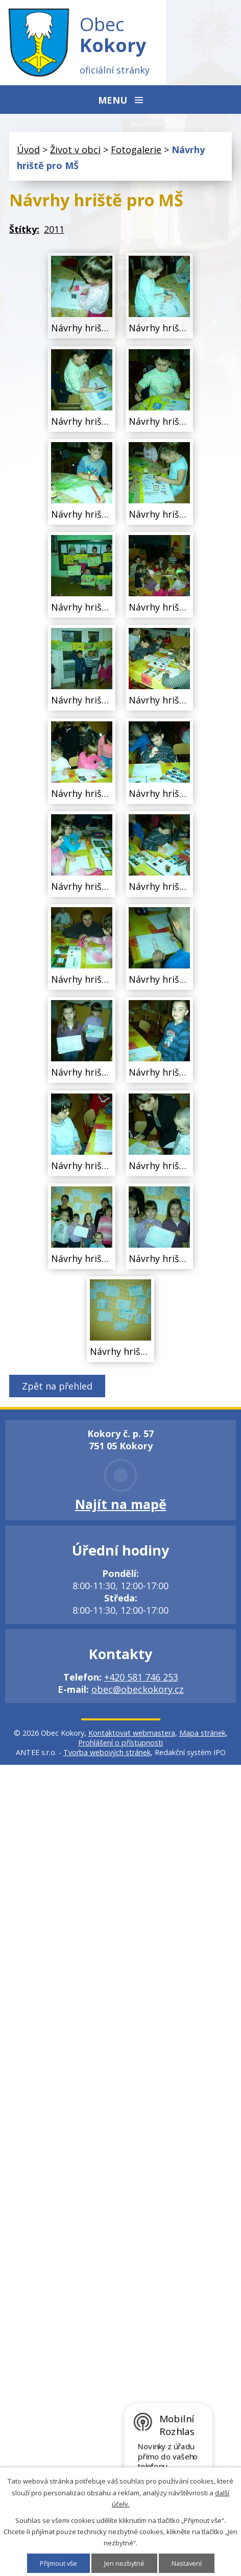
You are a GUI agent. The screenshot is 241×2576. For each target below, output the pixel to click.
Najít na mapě (120, 1504)
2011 (54, 229)
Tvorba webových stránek (107, 1752)
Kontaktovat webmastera (131, 1733)
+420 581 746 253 (141, 1677)
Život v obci (75, 149)
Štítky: (24, 229)
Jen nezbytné (123, 2563)
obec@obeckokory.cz (137, 1689)
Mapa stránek (202, 1733)
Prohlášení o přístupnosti (120, 1742)
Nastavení (187, 2563)
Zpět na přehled (57, 1386)
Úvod (28, 149)
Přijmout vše (57, 2563)
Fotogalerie (136, 149)
